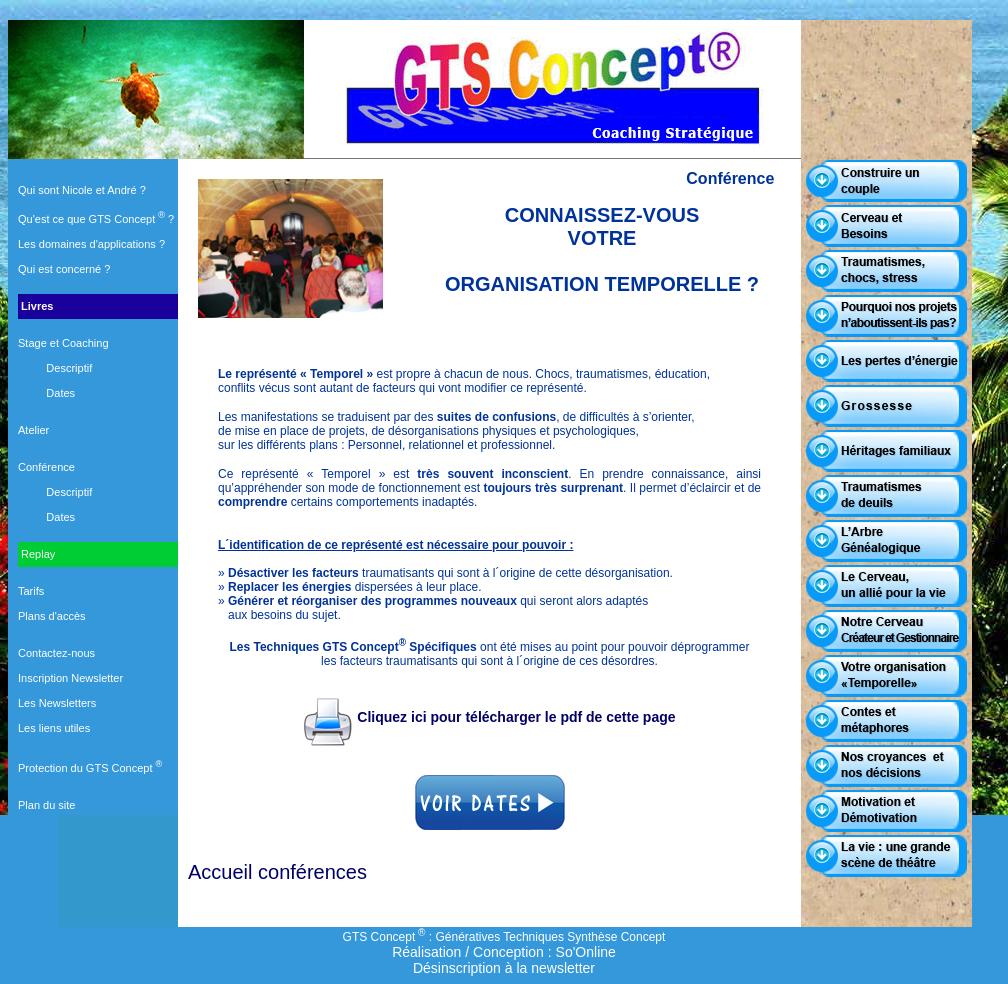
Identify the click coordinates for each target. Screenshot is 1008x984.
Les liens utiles (54, 728)
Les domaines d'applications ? (91, 244)
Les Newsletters (57, 703)
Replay (36, 554)
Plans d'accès (52, 616)
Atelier (33, 430)
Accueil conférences (277, 872)
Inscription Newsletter (70, 678)
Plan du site (46, 805)
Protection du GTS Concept (90, 768)
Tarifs (31, 591)
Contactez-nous (56, 653)
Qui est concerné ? (64, 269)
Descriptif (69, 368)
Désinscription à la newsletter (504, 968)
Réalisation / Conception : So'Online (504, 952)
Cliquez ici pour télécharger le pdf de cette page (489, 717)
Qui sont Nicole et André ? (82, 190)
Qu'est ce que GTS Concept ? (96, 219)
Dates (60, 393)
